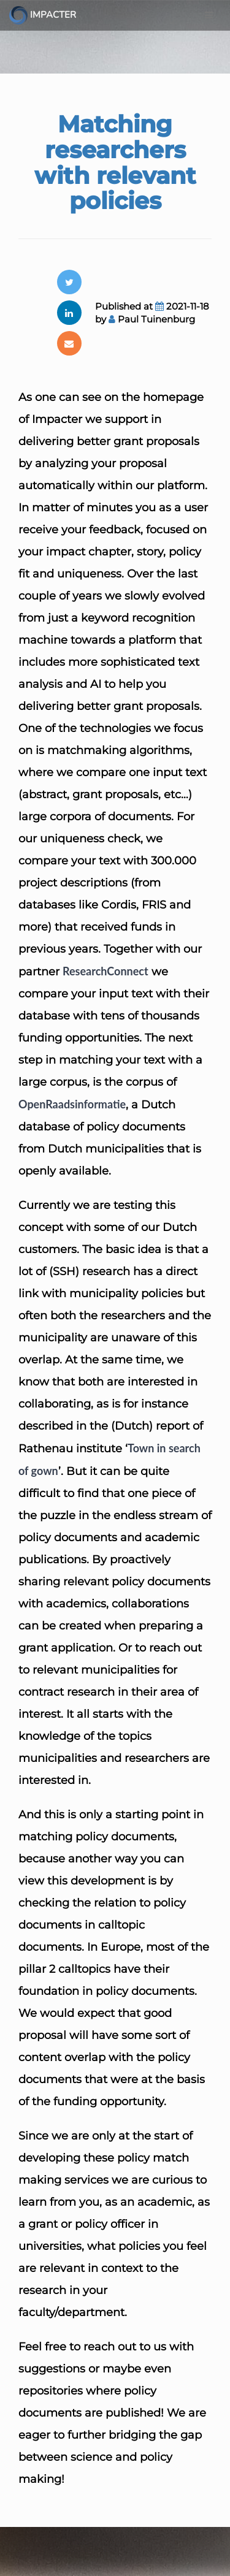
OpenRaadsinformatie (72, 1104)
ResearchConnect (105, 971)
